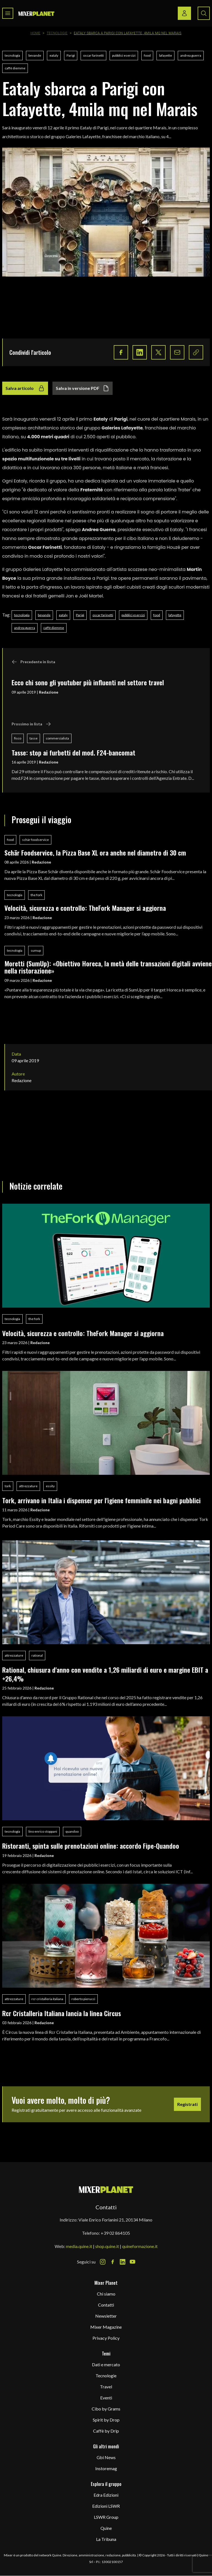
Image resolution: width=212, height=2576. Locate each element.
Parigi (71, 55)
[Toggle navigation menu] (7, 13)
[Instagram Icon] (102, 2262)
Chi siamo (106, 2293)
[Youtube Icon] (132, 2262)
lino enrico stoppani (42, 1831)
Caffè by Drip (106, 2430)
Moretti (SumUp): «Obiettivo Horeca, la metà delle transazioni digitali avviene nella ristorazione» (108, 967)
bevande (34, 55)
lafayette (165, 55)
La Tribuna (106, 2539)
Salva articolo (25, 388)
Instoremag (106, 2468)
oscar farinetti (93, 55)
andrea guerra (190, 55)
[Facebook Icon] (112, 2262)
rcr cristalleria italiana (47, 1999)
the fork (36, 895)
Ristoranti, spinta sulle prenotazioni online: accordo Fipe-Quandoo (90, 1846)
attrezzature (28, 1486)
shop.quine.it (107, 2246)
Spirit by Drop (106, 2419)
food (147, 55)
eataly (53, 55)
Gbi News (106, 2457)
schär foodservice (35, 840)
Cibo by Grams (106, 2408)
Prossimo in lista (31, 724)
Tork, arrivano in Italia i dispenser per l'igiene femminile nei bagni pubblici (101, 1500)
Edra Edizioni (106, 2495)
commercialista (57, 738)
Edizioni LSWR (106, 2506)
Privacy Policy (106, 2338)
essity (50, 1486)
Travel (106, 2386)
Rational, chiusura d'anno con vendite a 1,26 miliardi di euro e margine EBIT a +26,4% (105, 1674)
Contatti (106, 2304)
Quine (106, 2528)
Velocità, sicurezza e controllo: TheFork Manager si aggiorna (85, 907)
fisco (17, 738)
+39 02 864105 (115, 2233)
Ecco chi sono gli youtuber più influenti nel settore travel (88, 682)
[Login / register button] (184, 13)
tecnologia (12, 55)
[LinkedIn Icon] (122, 2262)
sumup (36, 950)
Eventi (106, 2397)
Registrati (187, 2104)
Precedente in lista (33, 662)
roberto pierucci (83, 1999)
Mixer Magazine (106, 2327)
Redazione (48, 692)
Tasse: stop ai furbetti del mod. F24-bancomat (73, 752)
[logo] (36, 13)
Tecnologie (57, 33)
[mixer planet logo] (106, 2189)
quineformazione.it (140, 2246)
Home (36, 33)
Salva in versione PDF (82, 388)
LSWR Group (106, 2517)
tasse (34, 738)
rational (37, 1655)
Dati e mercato (106, 2364)
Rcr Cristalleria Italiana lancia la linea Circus (61, 2013)
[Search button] (204, 13)
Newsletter (106, 2315)
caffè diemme (15, 68)
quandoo (72, 1831)
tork (8, 1486)
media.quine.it (79, 2246)
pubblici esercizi (124, 55)
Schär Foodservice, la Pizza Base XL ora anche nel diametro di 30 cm (95, 852)
